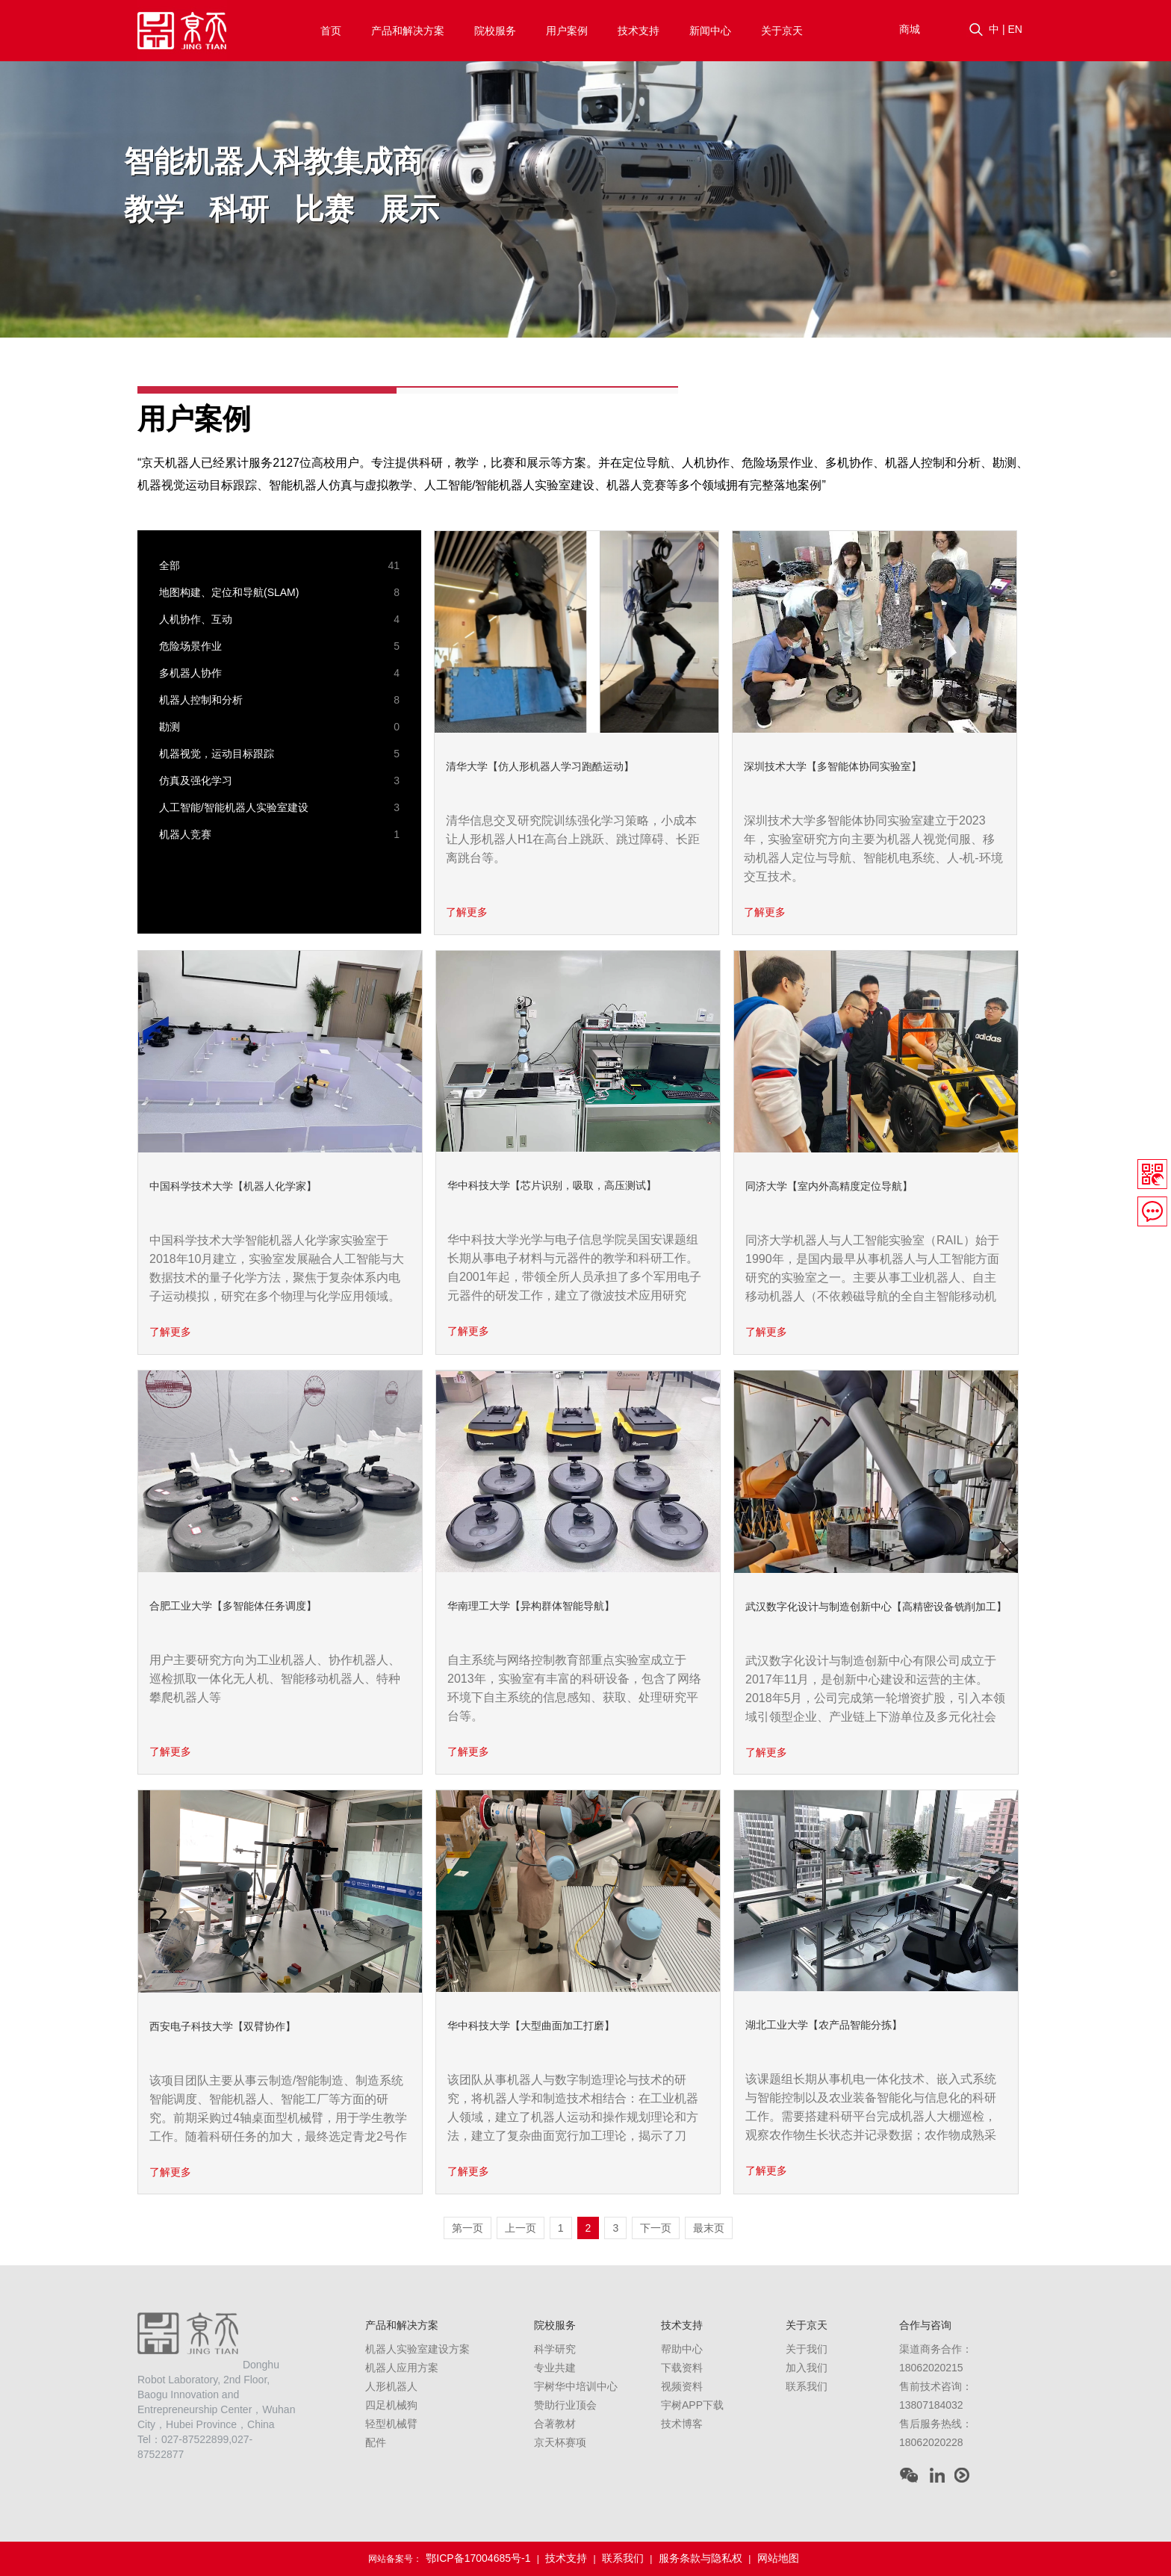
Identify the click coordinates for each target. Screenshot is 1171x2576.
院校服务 (495, 31)
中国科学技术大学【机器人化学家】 (233, 1186)
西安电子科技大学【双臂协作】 (222, 2026)
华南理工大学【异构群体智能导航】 (531, 1606)
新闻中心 (710, 31)
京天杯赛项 (560, 2442)
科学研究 (555, 2349)
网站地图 (778, 2558)
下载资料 (682, 2368)
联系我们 (806, 2386)
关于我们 (806, 2349)
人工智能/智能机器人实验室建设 (233, 807)
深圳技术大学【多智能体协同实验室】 (833, 766)
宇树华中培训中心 (576, 2386)
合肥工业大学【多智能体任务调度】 (233, 1606)
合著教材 (555, 2424)
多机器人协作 (190, 673)
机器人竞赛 (185, 834)
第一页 (467, 2228)
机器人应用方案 (401, 2368)
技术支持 (638, 31)
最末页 (708, 2228)
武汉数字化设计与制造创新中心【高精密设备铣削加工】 (876, 1607)
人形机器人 (391, 2386)
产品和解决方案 (407, 31)
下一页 (655, 2228)
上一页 (520, 2228)
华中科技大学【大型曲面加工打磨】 (531, 2026)
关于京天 (782, 31)
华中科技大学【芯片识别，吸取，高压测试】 (551, 1185)
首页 (330, 31)
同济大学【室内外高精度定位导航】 (829, 1186)
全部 (169, 565)
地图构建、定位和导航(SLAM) (229, 592)
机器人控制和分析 (201, 700)
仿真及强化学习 (195, 780)
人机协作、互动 (195, 619)
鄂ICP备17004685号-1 (478, 2558)
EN (1014, 29)
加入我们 (806, 2368)
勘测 (169, 727)
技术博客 (682, 2424)
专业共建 (555, 2368)
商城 (909, 29)
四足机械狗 (391, 2405)
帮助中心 (682, 2349)
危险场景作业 (190, 646)
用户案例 (567, 31)
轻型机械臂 (391, 2424)
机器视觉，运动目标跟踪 (216, 754)
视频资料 (682, 2386)
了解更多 (467, 912)
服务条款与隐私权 (700, 2558)
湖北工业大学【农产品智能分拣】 (823, 2025)
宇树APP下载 (692, 2405)
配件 (375, 2442)
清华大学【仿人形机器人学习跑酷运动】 (540, 766)
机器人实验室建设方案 (417, 2349)
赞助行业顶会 (565, 2405)
